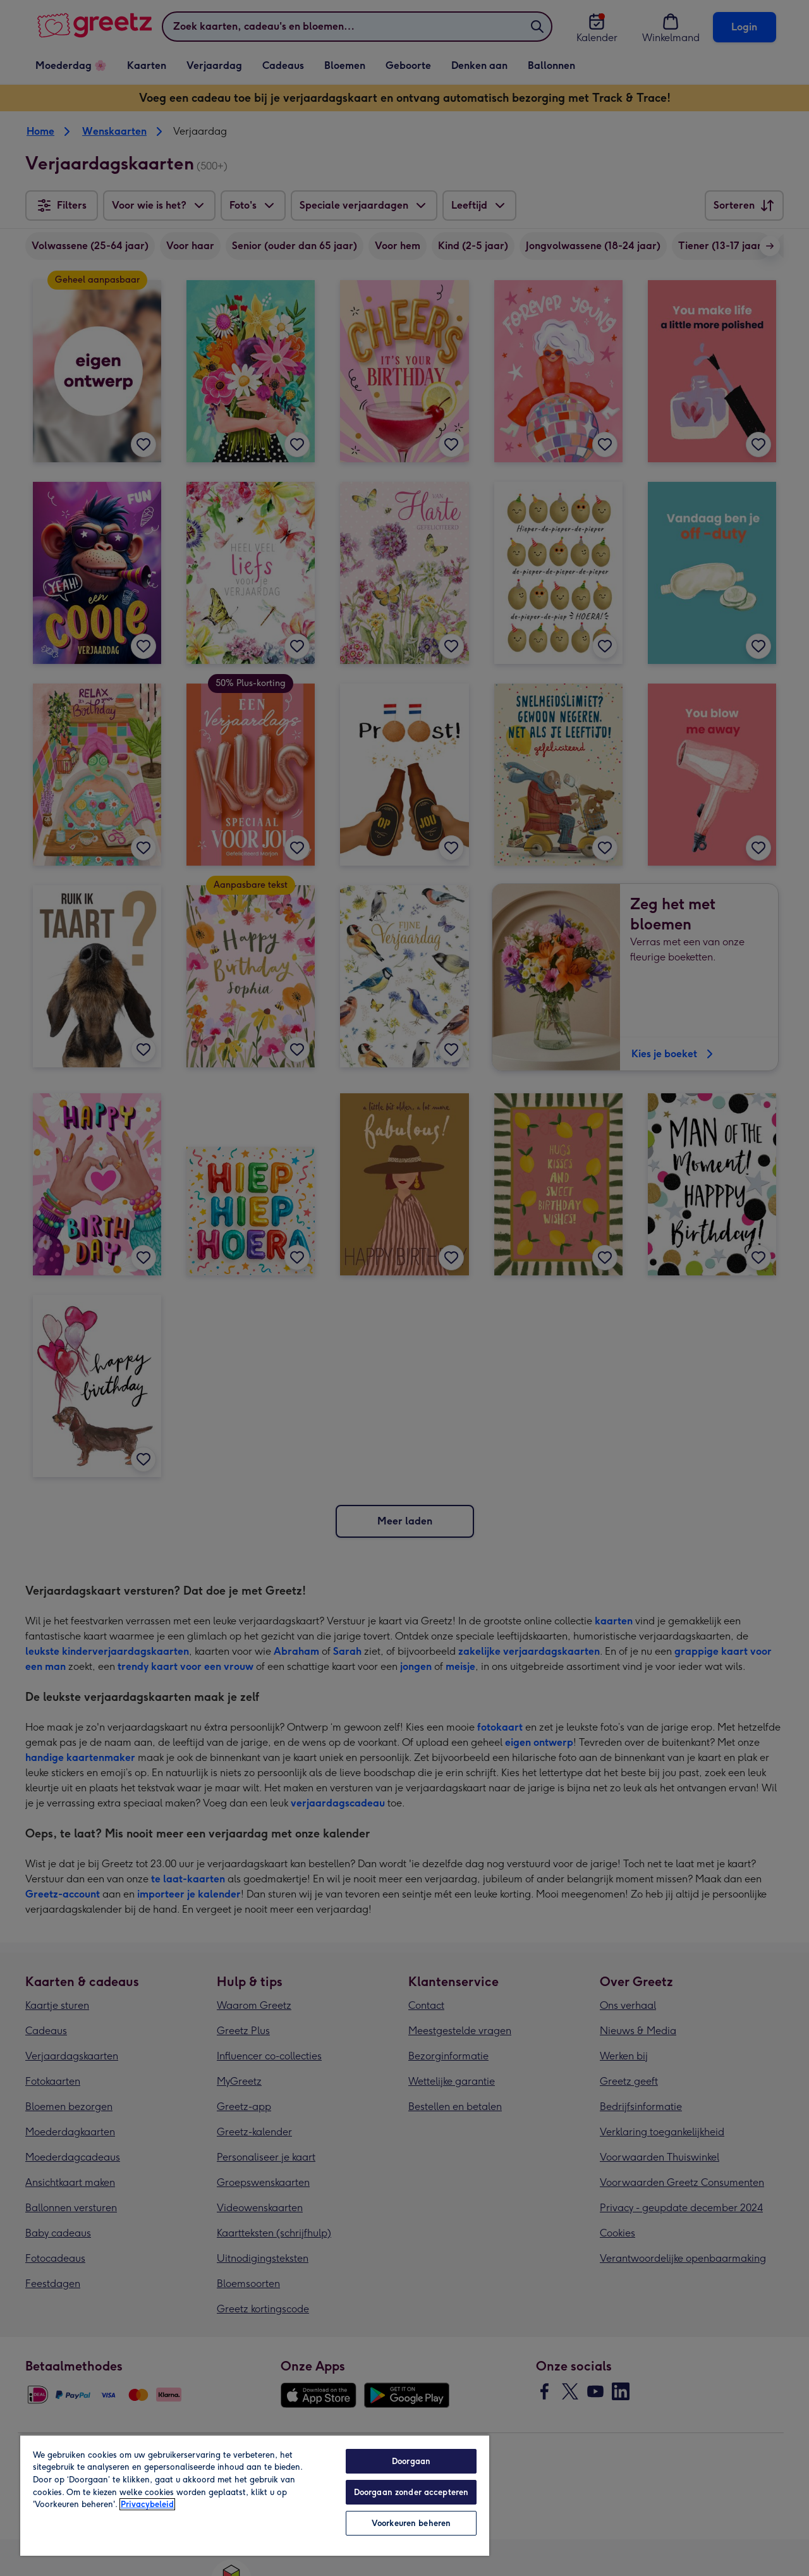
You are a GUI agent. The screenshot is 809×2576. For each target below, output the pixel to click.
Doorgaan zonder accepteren (411, 2492)
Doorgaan (411, 2461)
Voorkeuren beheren (411, 2523)
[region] (254, 2495)
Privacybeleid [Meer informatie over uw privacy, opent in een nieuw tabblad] (147, 2504)
